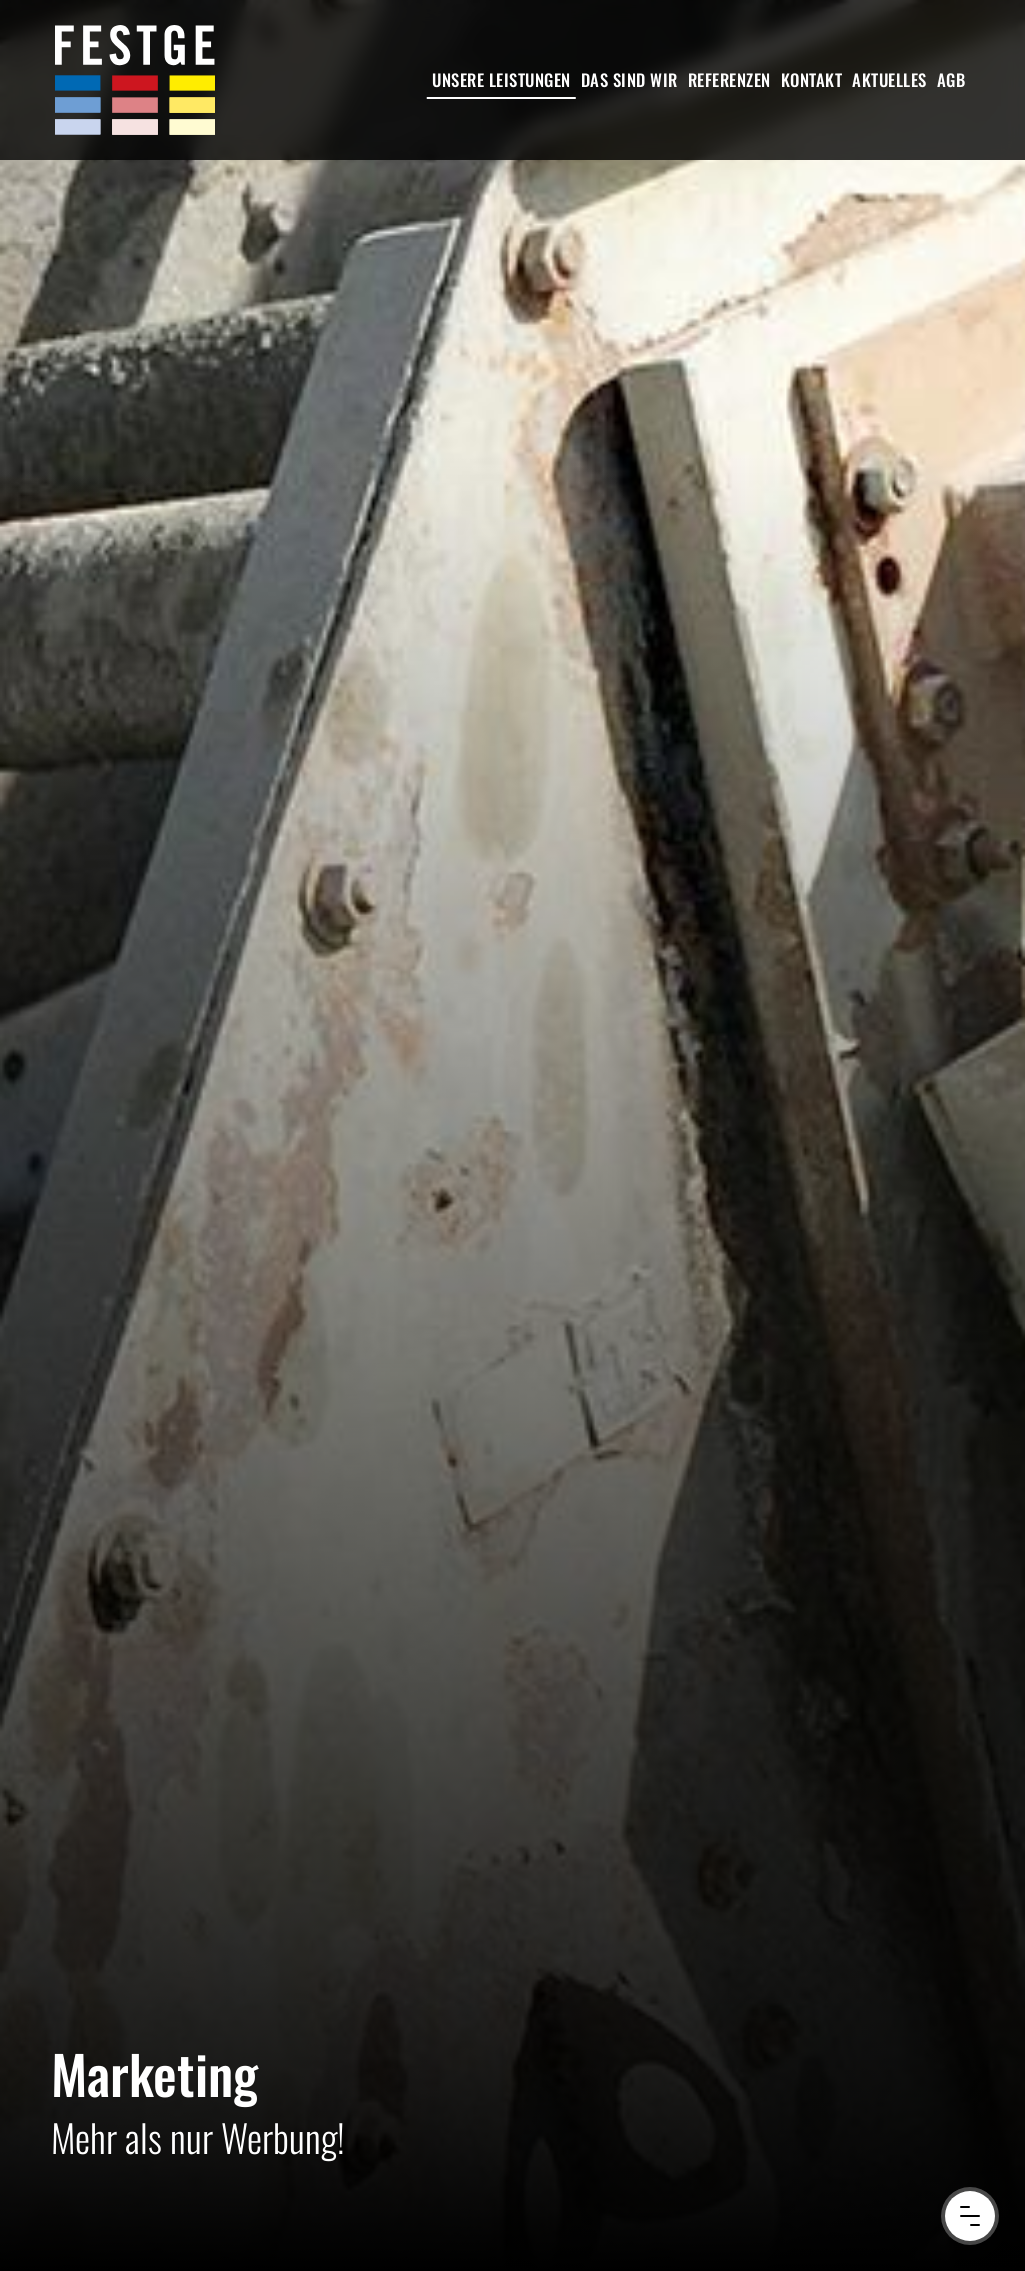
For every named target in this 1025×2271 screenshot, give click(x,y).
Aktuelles (889, 79)
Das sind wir (629, 79)
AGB (951, 79)
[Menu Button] (970, 2216)
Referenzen (729, 79)
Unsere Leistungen (501, 79)
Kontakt (812, 79)
